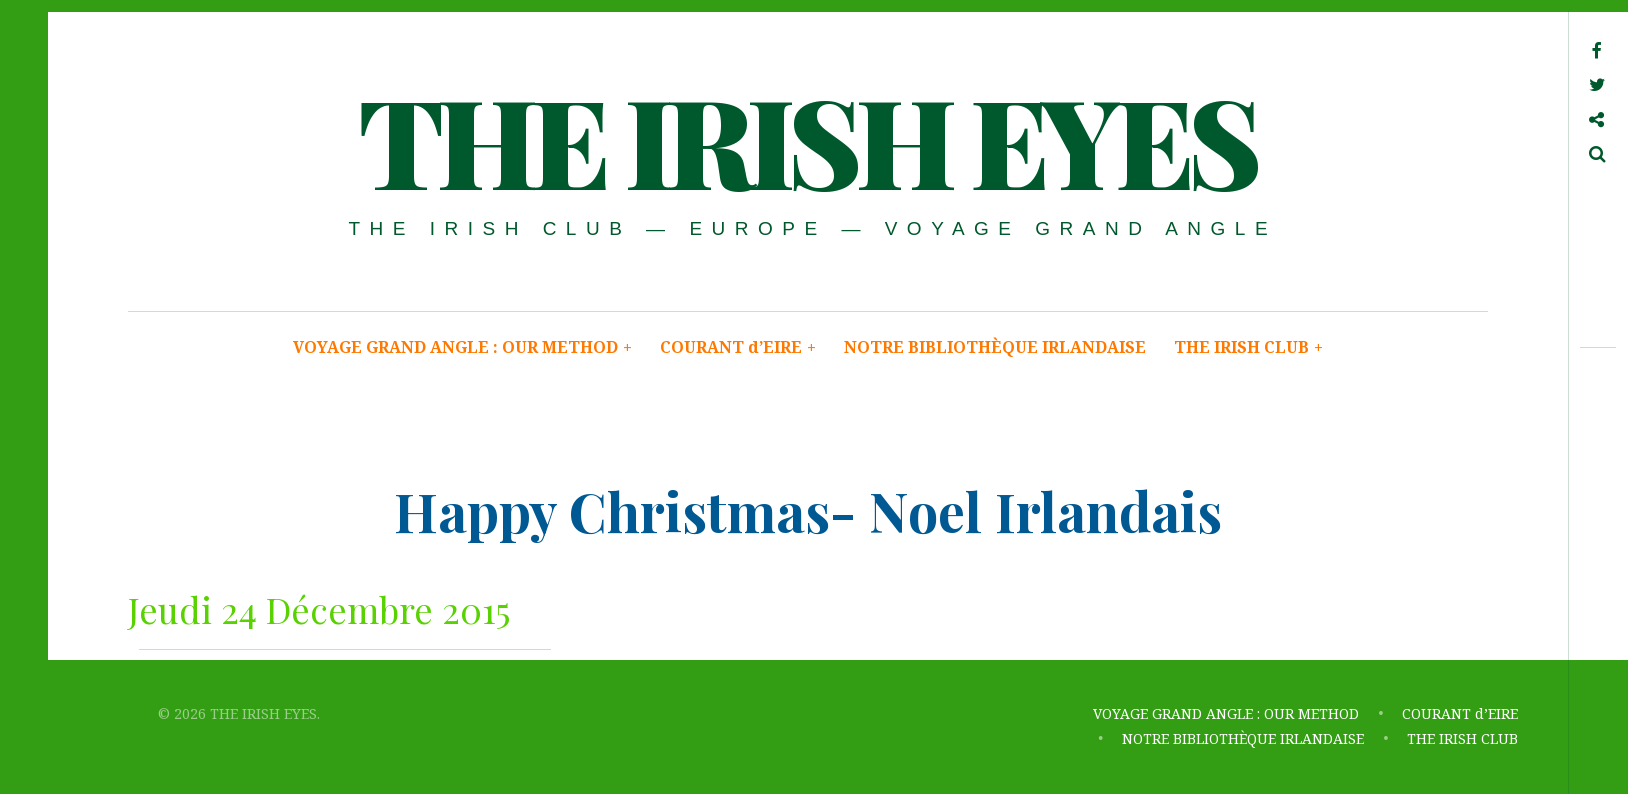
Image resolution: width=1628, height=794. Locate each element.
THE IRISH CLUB (1248, 347)
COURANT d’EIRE (738, 347)
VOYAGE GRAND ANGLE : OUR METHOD (462, 347)
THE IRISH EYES (806, 139)
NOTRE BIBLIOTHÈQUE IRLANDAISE (995, 347)
